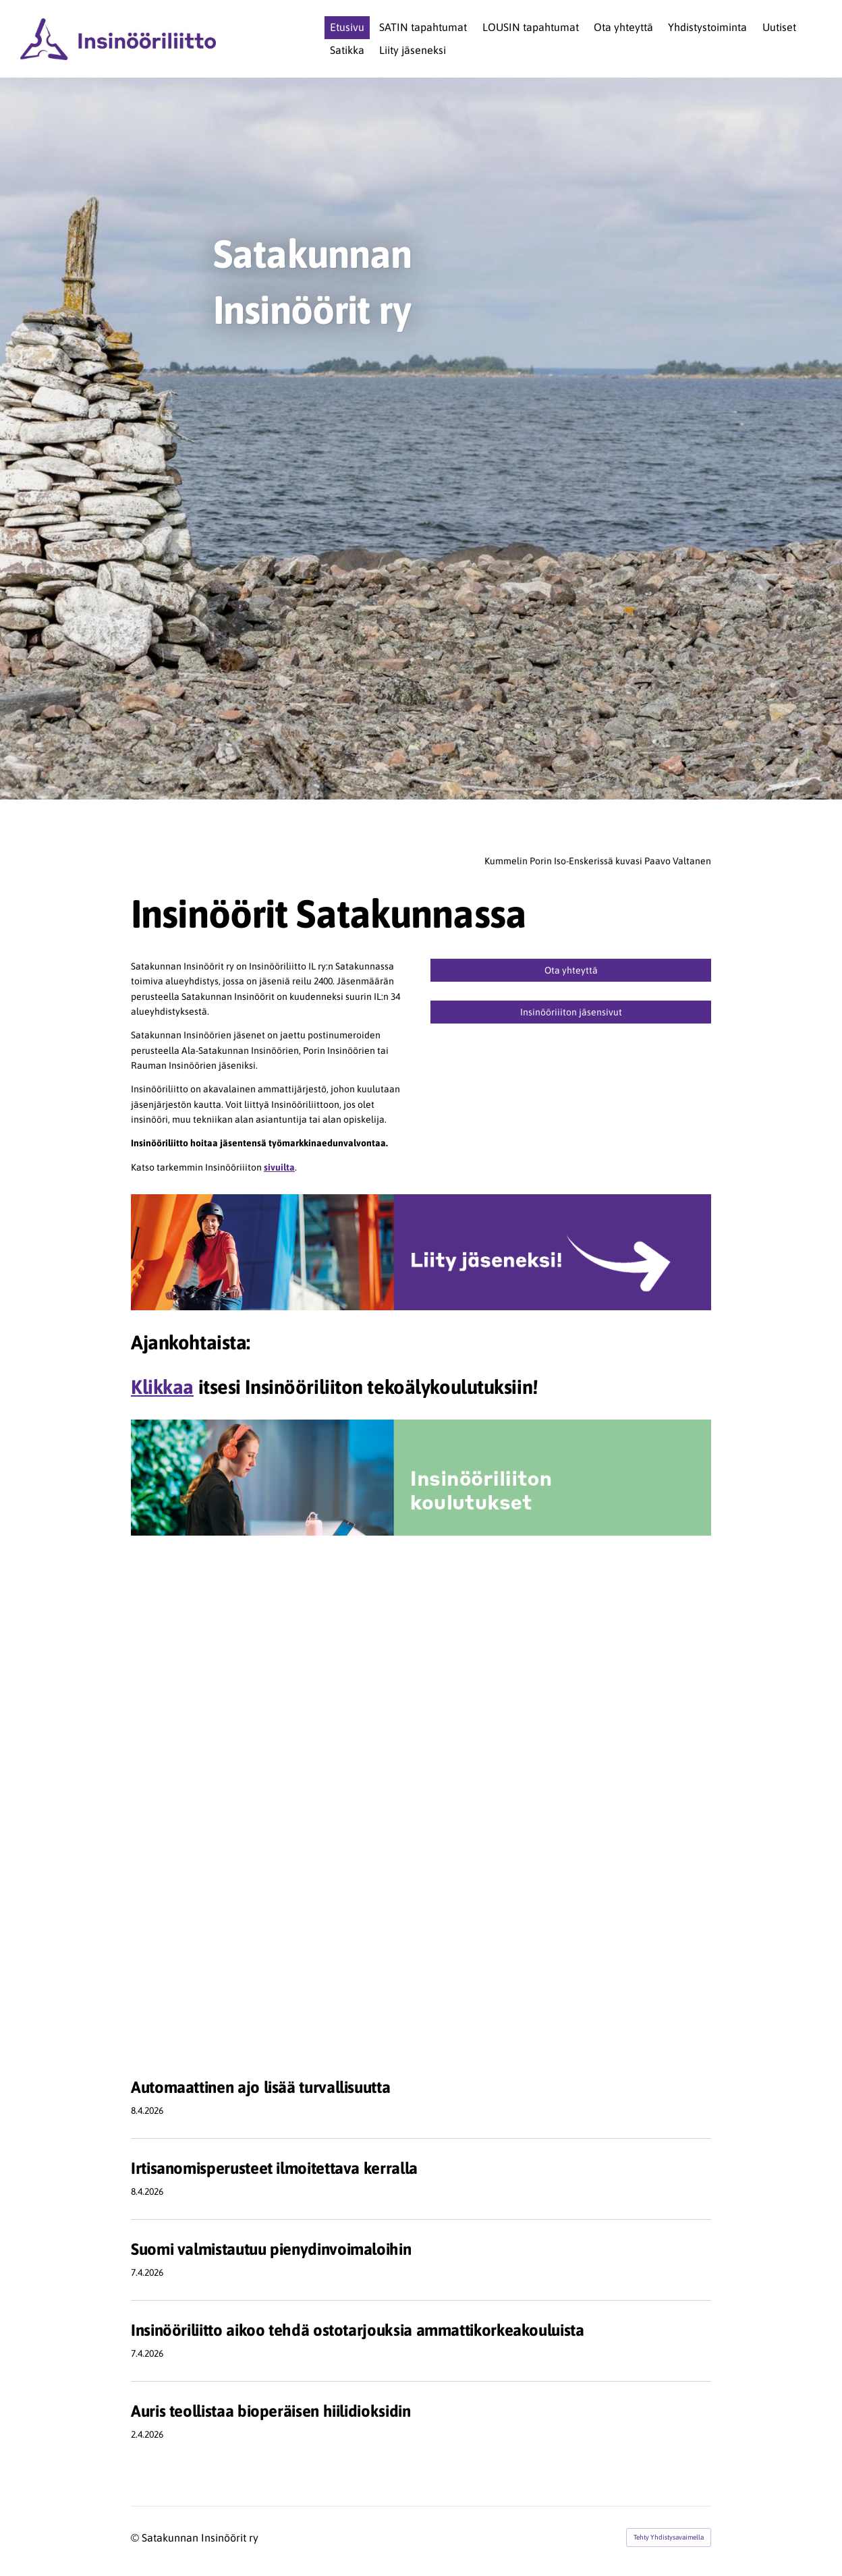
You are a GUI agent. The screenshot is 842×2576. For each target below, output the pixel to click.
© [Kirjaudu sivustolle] (136, 2537)
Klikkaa (162, 1387)
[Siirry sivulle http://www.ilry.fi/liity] (421, 1252)
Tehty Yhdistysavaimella (669, 2537)
